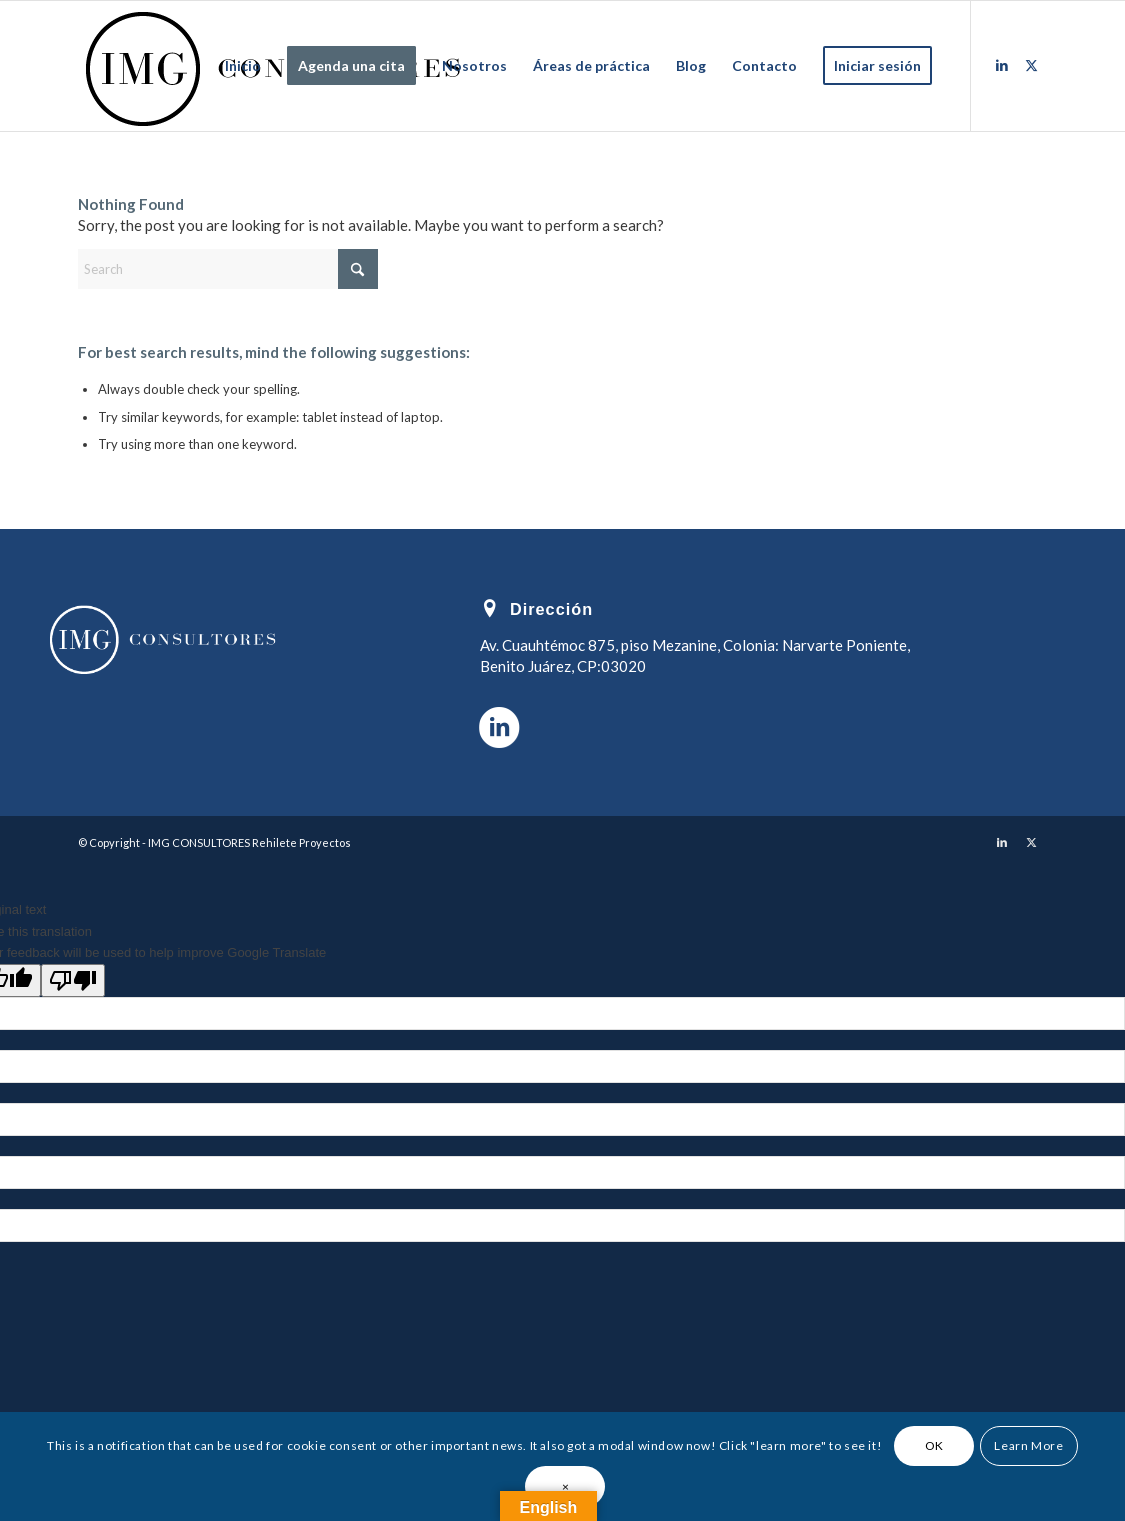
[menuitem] (243, 66)
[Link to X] (1032, 65)
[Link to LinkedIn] (1002, 65)
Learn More (1028, 1445)
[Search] (228, 269)
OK (934, 1445)
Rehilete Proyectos (301, 842)
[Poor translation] (73, 980)
